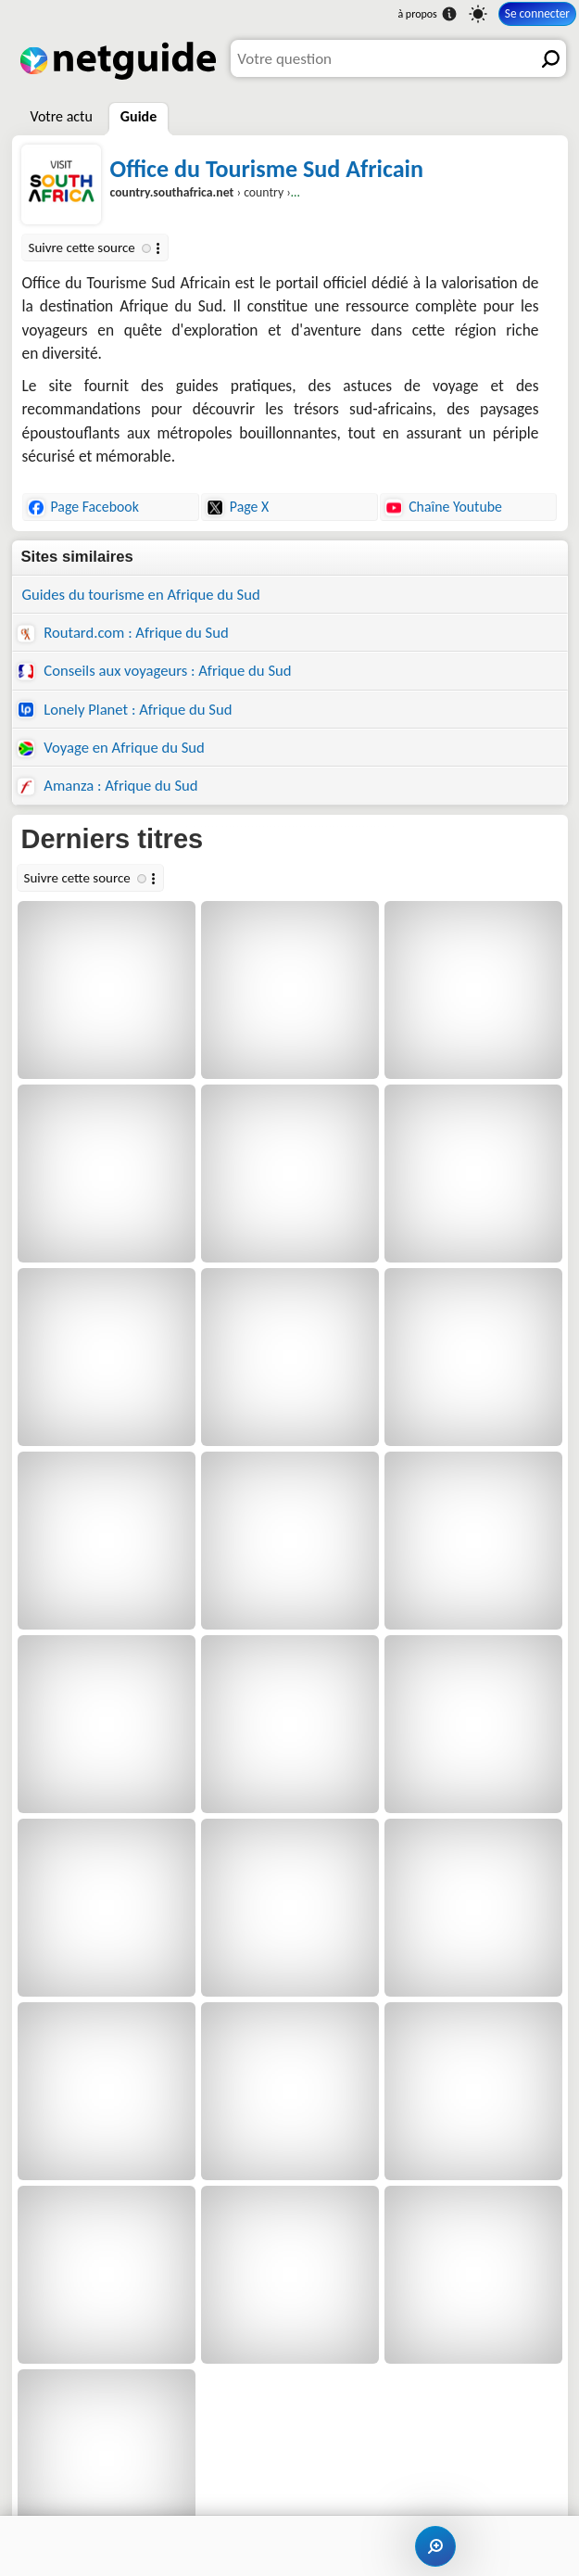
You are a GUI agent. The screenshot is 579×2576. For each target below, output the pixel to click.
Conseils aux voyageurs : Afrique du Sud (155, 670)
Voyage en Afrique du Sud (111, 747)
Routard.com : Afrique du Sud (123, 632)
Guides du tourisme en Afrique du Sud (141, 594)
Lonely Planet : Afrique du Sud (125, 709)
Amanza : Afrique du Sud (108, 785)
